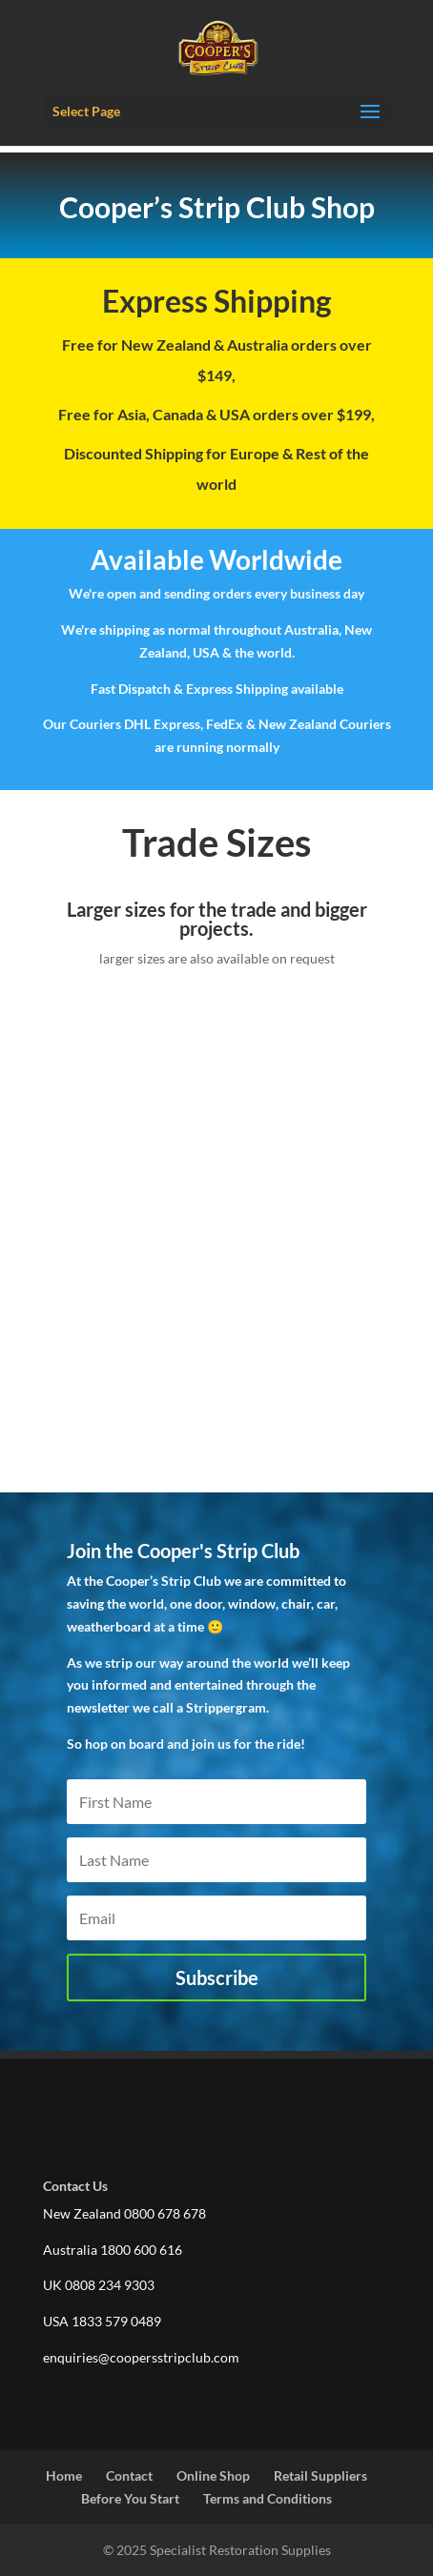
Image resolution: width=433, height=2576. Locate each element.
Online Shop (213, 2475)
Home (64, 2475)
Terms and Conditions (267, 2498)
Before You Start (130, 2498)
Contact (129, 2475)
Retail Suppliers (320, 2475)
